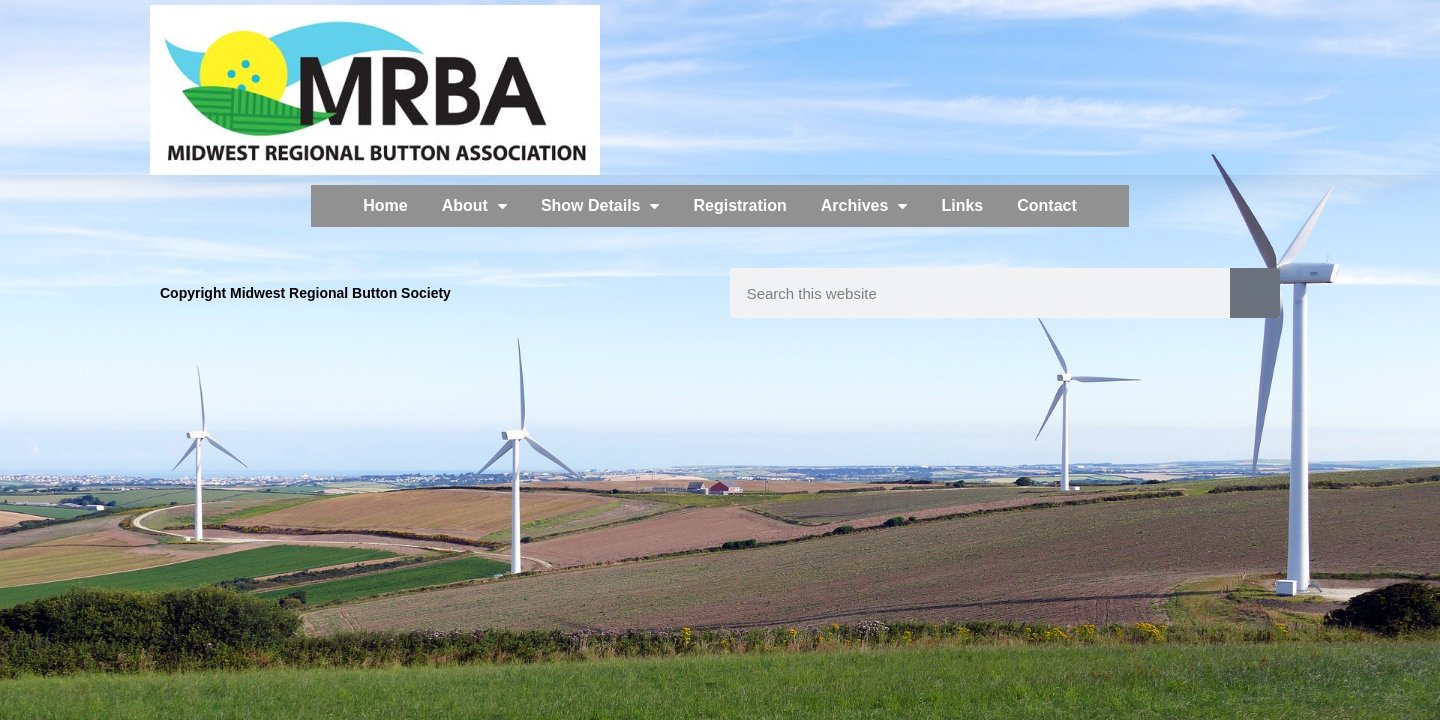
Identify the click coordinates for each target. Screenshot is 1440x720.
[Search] (1255, 293)
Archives (864, 206)
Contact (1047, 205)
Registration (739, 205)
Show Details (600, 206)
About (474, 206)
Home (385, 205)
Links (962, 205)
